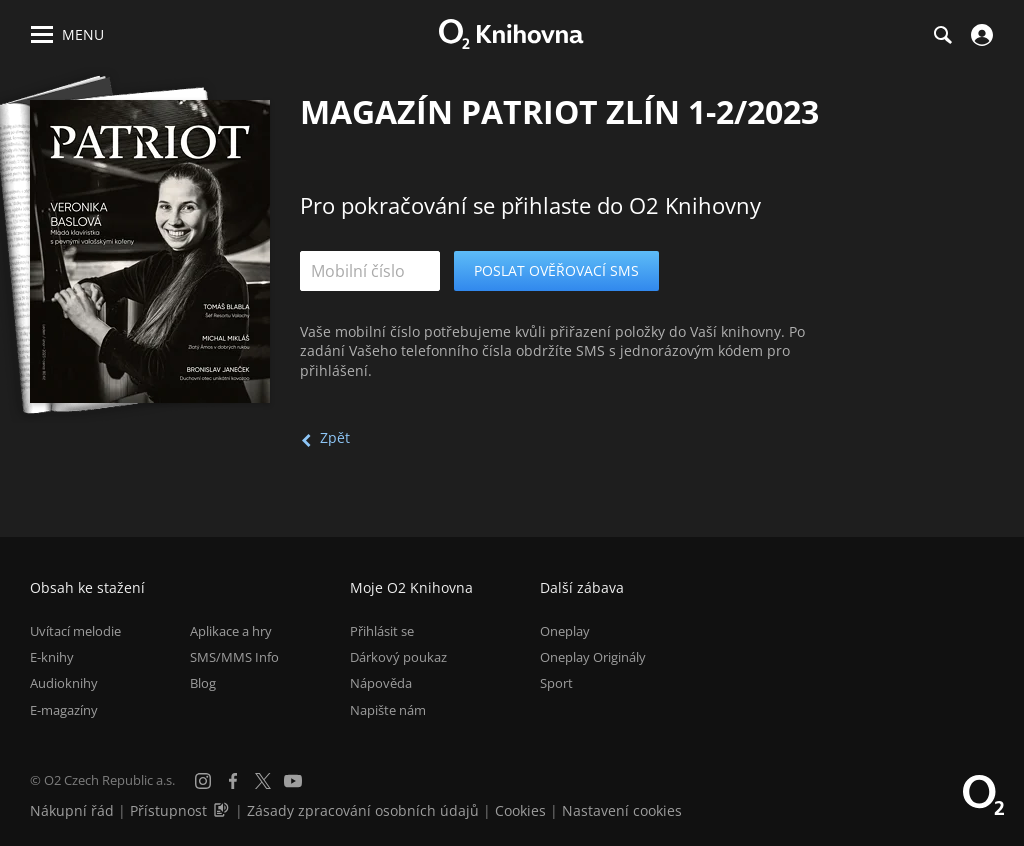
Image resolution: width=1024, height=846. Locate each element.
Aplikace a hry (231, 631)
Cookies (520, 810)
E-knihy (52, 657)
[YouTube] (293, 781)
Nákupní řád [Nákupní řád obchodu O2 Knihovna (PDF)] (72, 810)
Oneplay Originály (593, 657)
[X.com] (263, 781)
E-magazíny (64, 710)
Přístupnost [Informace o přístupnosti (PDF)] (168, 810)
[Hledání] (942, 35)
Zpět (335, 437)
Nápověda (381, 683)
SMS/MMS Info (234, 657)
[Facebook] (233, 781)
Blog (203, 683)
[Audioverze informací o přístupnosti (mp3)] (223, 810)
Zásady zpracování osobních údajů (363, 810)
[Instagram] (203, 781)
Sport (556, 683)
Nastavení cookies (622, 810)
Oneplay (565, 631)
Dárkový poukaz (398, 657)
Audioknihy (64, 683)
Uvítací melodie (75, 631)
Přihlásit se (382, 631)
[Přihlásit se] (979, 35)
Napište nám (388, 710)
